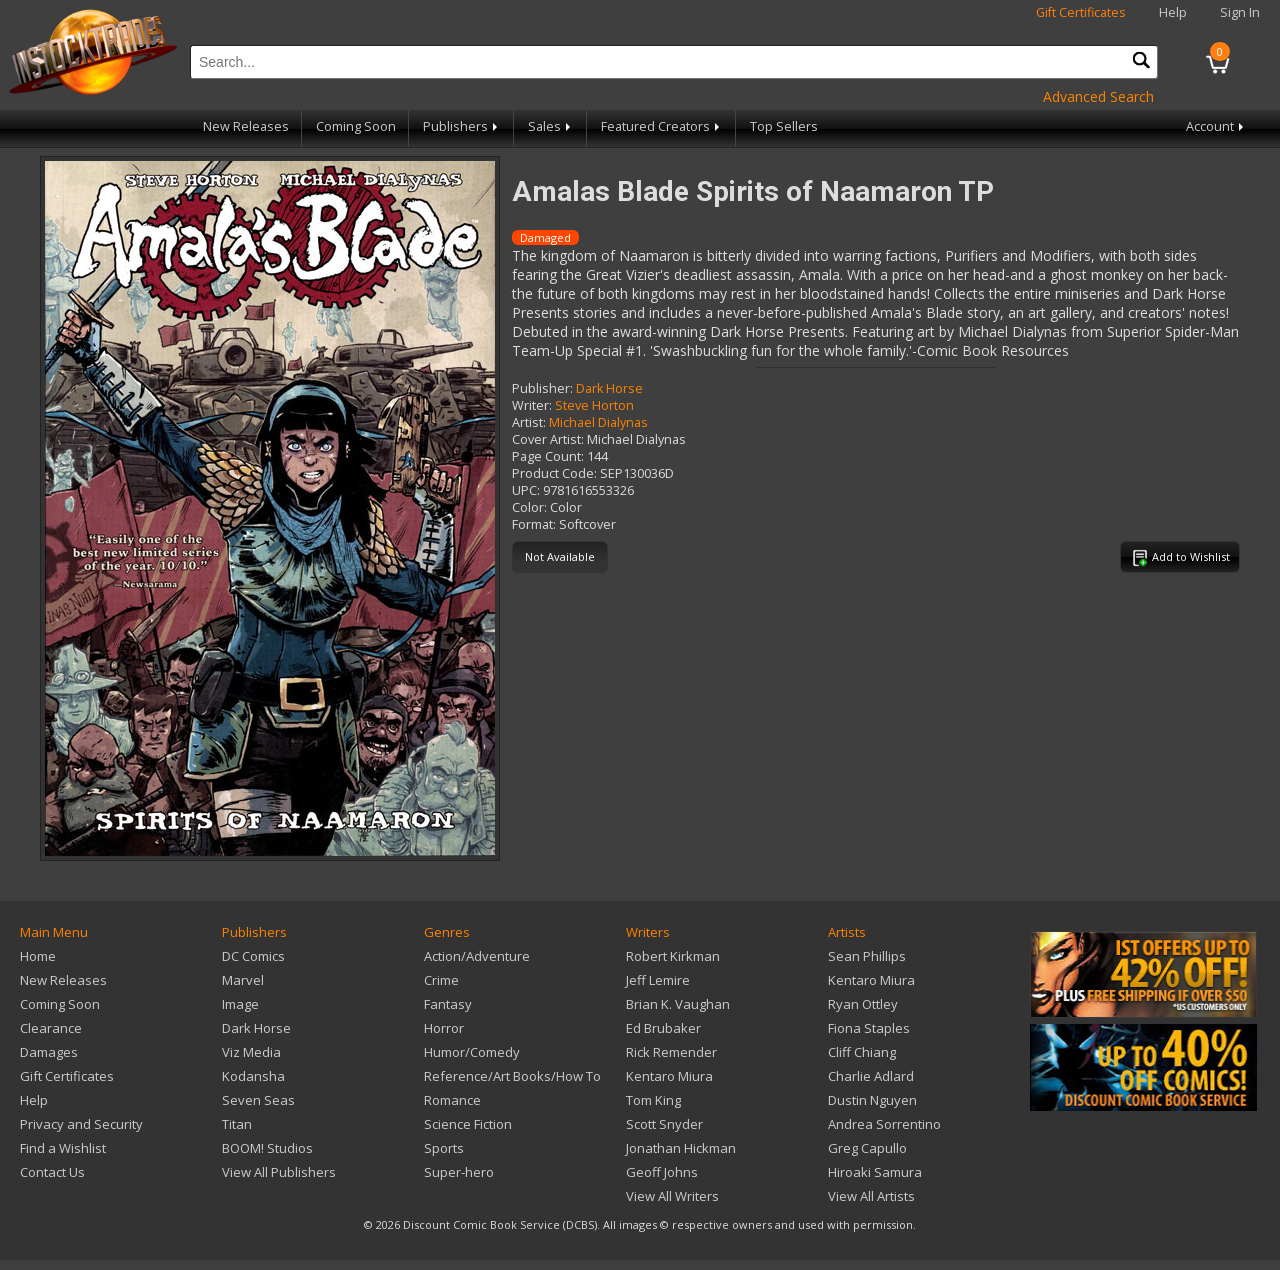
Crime (441, 980)
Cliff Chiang (862, 1052)
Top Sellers (784, 126)
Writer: (532, 405)
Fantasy (448, 1004)
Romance (452, 1100)
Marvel (243, 980)
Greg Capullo (867, 1148)
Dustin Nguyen (872, 1100)
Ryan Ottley (863, 1004)
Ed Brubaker (663, 1028)
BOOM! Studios (267, 1148)
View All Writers (672, 1196)
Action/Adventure (477, 956)
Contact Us (52, 1172)
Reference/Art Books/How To (512, 1076)
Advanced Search (1098, 96)
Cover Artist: (548, 439)
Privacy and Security (81, 1124)
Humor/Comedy (472, 1052)
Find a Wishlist (63, 1148)
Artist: (529, 422)
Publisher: (542, 388)
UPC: (526, 490)
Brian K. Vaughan (678, 1004)
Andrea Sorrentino (884, 1124)
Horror (444, 1028)
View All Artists (871, 1196)
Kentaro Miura (669, 1076)
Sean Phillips (867, 956)
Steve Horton (594, 405)
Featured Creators (662, 126)
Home (38, 956)
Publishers (462, 126)
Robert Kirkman (673, 956)
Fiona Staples (869, 1028)
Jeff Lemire (658, 980)
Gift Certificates (1081, 12)
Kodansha (253, 1076)
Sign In (1240, 12)
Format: (534, 524)
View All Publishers (279, 1172)
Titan (237, 1124)
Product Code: (554, 473)
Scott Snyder (664, 1124)
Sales (551, 126)
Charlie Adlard (871, 1076)
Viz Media (251, 1052)
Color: (529, 507)
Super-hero (459, 1172)
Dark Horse (609, 388)
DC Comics (253, 956)
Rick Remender (671, 1052)
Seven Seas (258, 1100)
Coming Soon (356, 126)
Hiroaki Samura (875, 1172)
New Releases (246, 126)
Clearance (51, 1028)
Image (240, 1004)
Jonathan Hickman (681, 1148)
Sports (444, 1148)
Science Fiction (468, 1124)
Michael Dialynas (598, 422)
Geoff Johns (662, 1172)
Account (1216, 126)
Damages (49, 1052)
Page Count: (548, 456)
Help (1173, 12)
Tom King (653, 1100)
